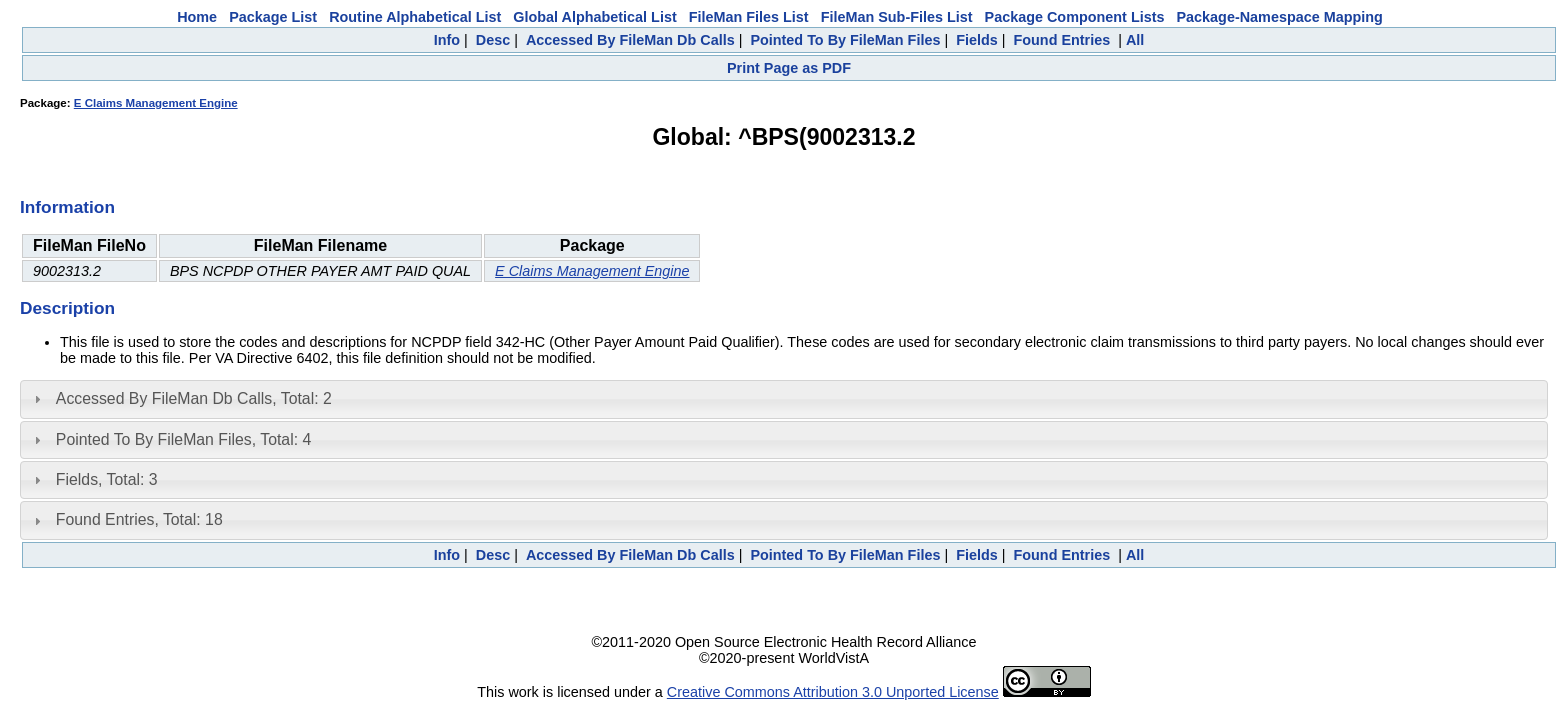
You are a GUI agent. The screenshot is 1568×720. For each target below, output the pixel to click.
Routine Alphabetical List (415, 17)
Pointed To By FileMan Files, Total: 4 (183, 439)
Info (447, 40)
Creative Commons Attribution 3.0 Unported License (833, 692)
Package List (273, 17)
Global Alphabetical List (594, 17)
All (1135, 40)
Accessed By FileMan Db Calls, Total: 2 (194, 398)
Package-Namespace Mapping (1280, 17)
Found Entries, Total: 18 (139, 519)
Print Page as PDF (789, 68)
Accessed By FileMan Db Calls (630, 40)
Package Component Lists (1075, 17)
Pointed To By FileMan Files (845, 40)
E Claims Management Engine (156, 103)
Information (67, 207)
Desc (493, 40)
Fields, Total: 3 (107, 479)
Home (197, 17)
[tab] (784, 399)
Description (67, 308)
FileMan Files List (749, 17)
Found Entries (1061, 40)
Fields (977, 40)
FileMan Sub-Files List (897, 17)
